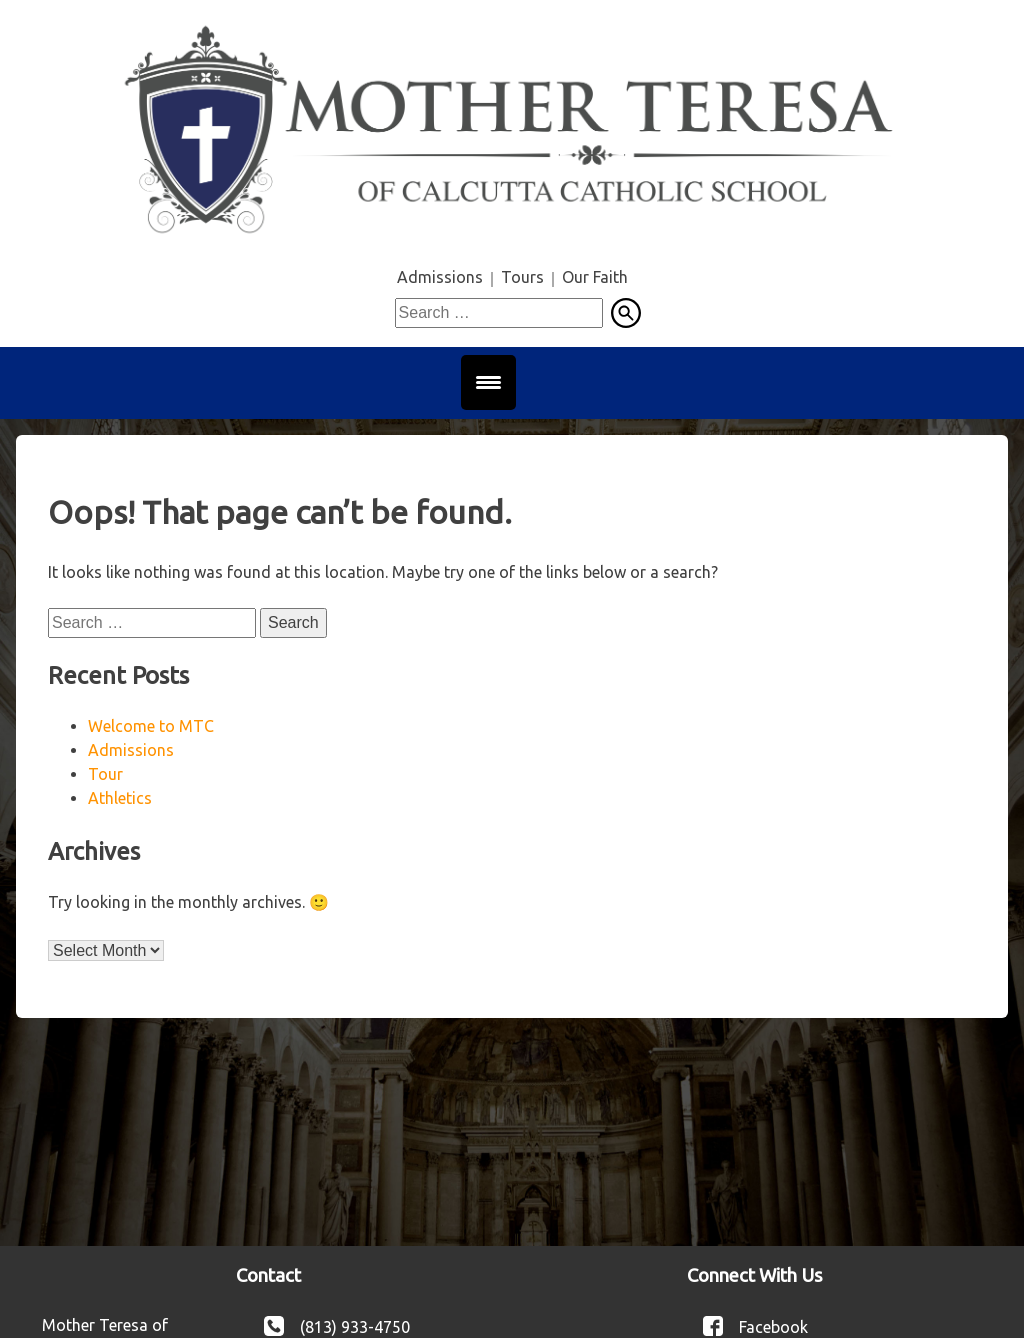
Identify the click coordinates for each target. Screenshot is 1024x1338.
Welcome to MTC (151, 726)
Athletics (120, 798)
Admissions (440, 277)
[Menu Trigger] (488, 382)
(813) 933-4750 (355, 1326)
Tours (522, 277)
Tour (105, 774)
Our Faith (595, 277)
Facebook (773, 1326)
